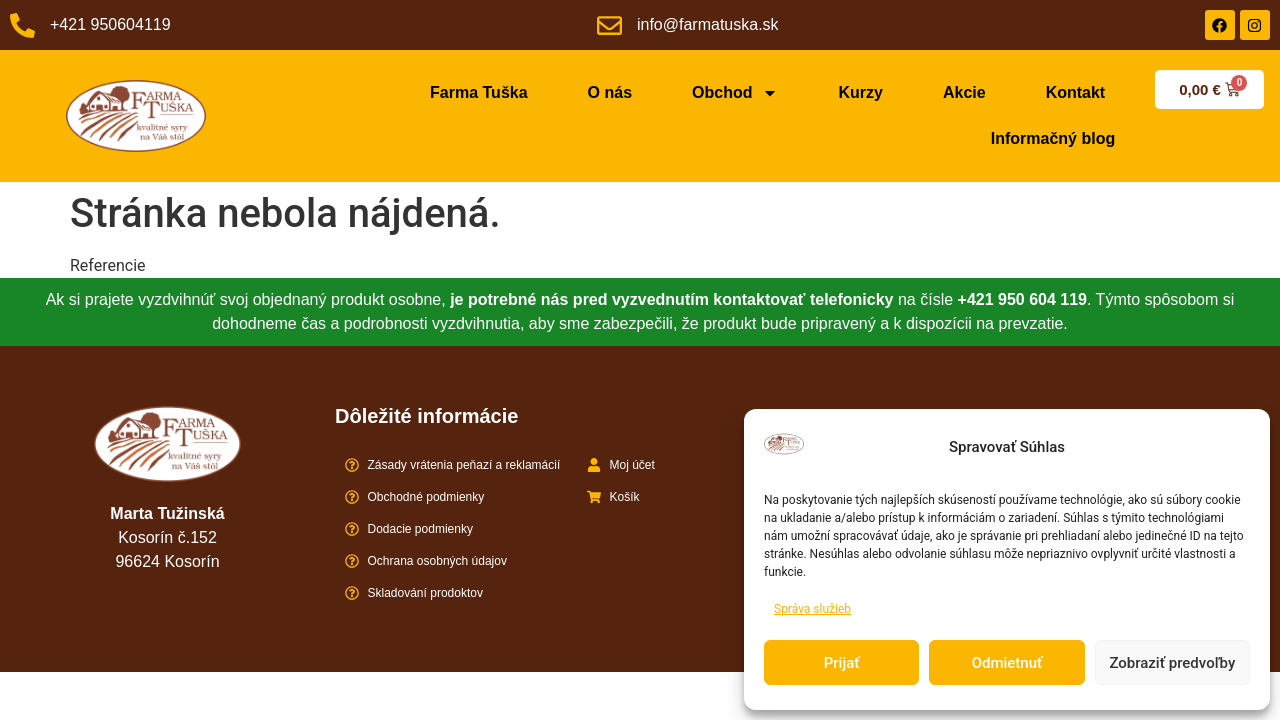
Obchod (735, 93)
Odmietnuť (1007, 663)
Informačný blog (1053, 138)
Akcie (964, 92)
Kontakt (1076, 92)
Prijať (842, 663)
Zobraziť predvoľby (1172, 663)
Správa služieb (812, 609)
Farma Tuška (479, 92)
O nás (610, 92)
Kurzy (860, 92)
